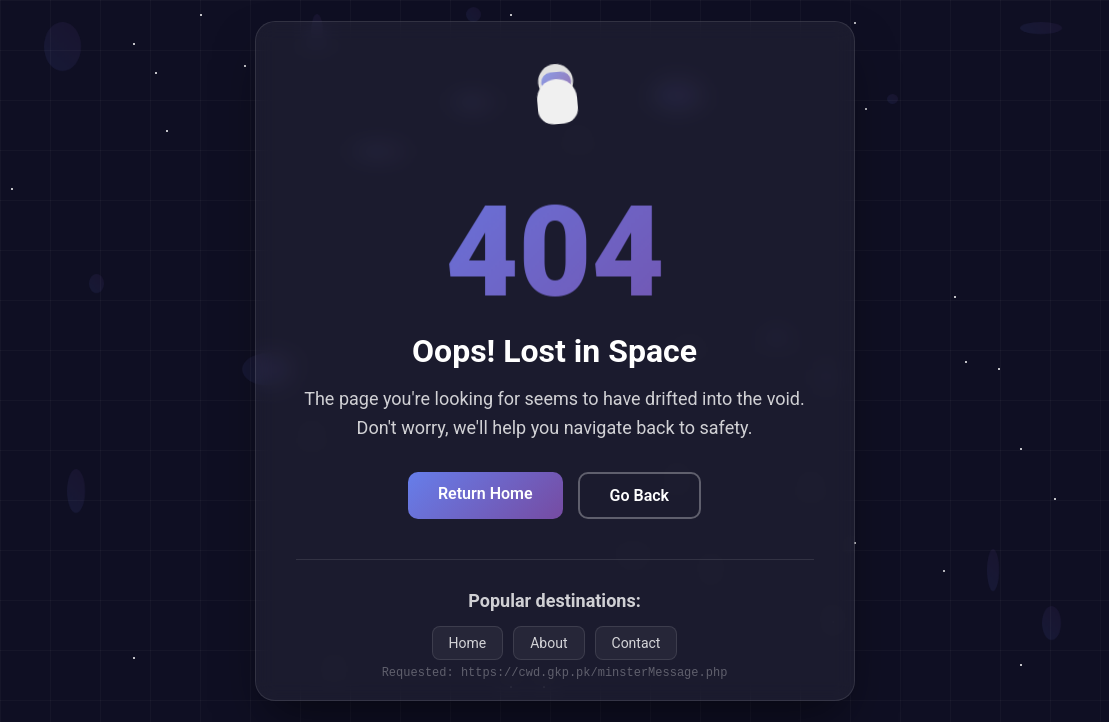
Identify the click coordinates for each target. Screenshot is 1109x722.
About (548, 643)
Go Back (639, 495)
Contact (636, 643)
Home (468, 643)
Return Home (485, 493)
